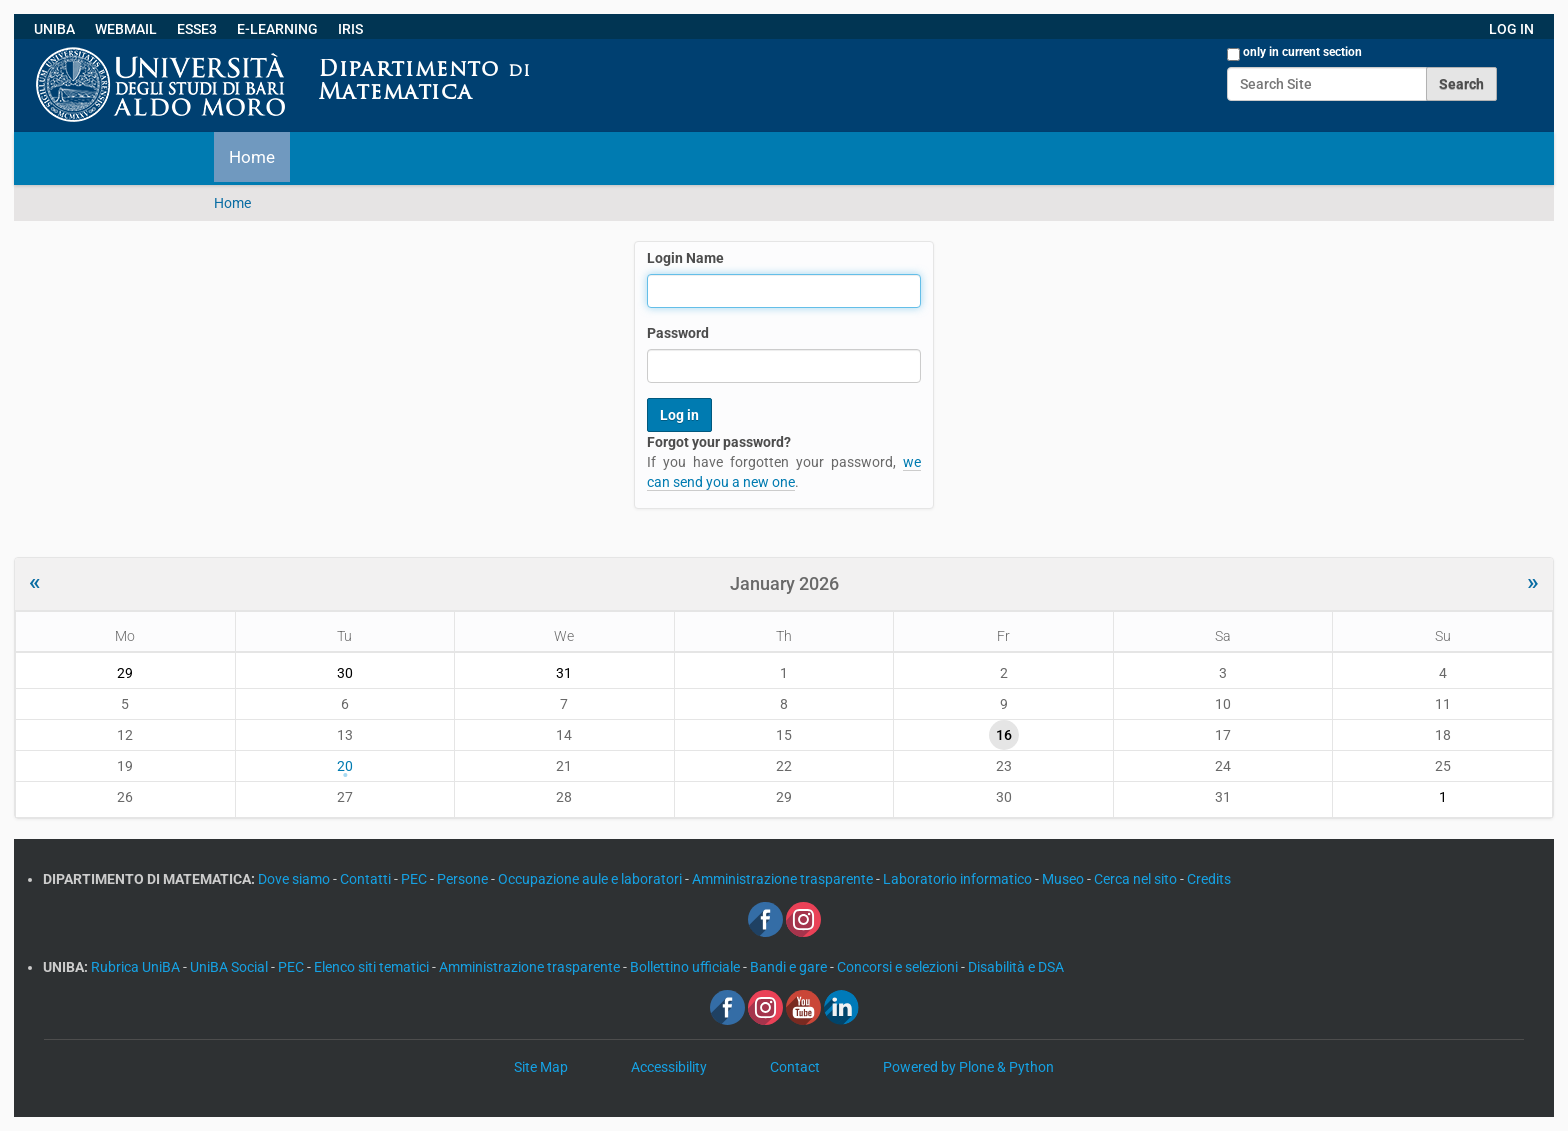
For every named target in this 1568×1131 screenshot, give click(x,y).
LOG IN (1511, 29)
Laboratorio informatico (959, 879)
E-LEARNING (277, 29)
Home (252, 157)
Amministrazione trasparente (784, 879)
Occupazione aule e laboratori (591, 879)
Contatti (367, 879)
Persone (464, 879)
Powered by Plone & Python (968, 1067)
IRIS (350, 29)
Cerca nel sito (1137, 879)
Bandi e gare (790, 967)
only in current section (1302, 52)
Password (678, 333)
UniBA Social (229, 967)
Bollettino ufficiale (686, 967)
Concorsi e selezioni (899, 967)
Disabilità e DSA (1016, 967)
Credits (1209, 879)
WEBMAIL (126, 29)
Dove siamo (295, 879)
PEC (415, 879)
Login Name (685, 258)
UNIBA (54, 29)
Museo (1064, 879)
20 (345, 766)
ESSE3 (197, 29)
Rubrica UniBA (137, 967)
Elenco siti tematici (373, 967)
